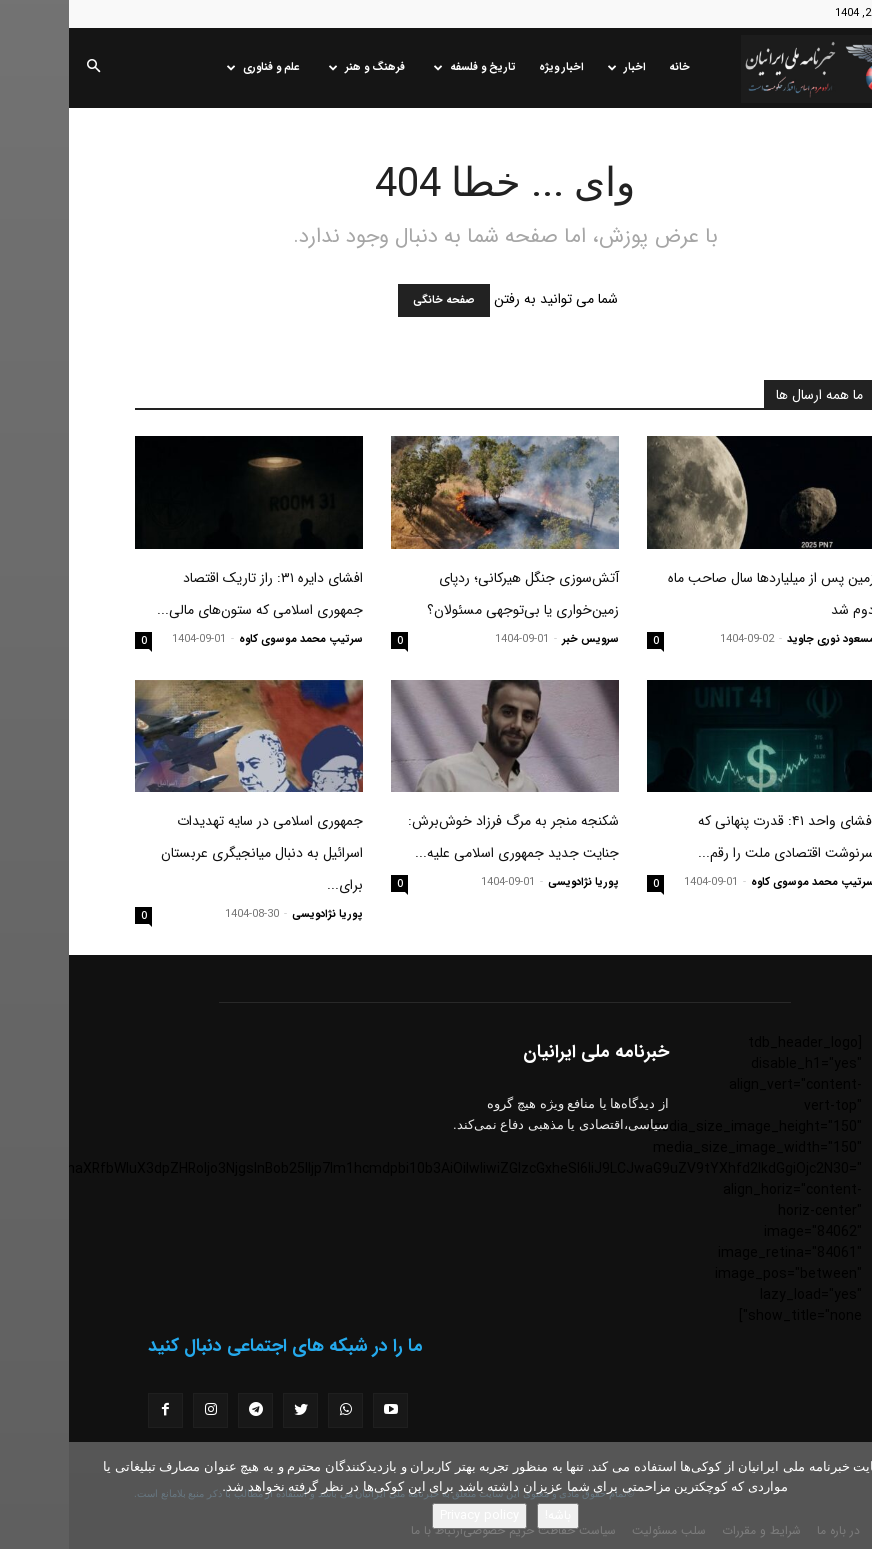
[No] (847, 1496)
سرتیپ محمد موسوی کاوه (232, 639)
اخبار (558, 67)
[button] (24, 68)
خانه (610, 67)
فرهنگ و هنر (298, 67)
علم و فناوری (194, 67)
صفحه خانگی (375, 300)
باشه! (489, 1515)
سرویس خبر (521, 639)
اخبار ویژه (492, 67)
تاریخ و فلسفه (406, 67)
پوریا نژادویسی (514, 882)
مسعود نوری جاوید (762, 639)
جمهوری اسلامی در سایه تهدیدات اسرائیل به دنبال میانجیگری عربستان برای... (193, 853)
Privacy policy (410, 1515)
